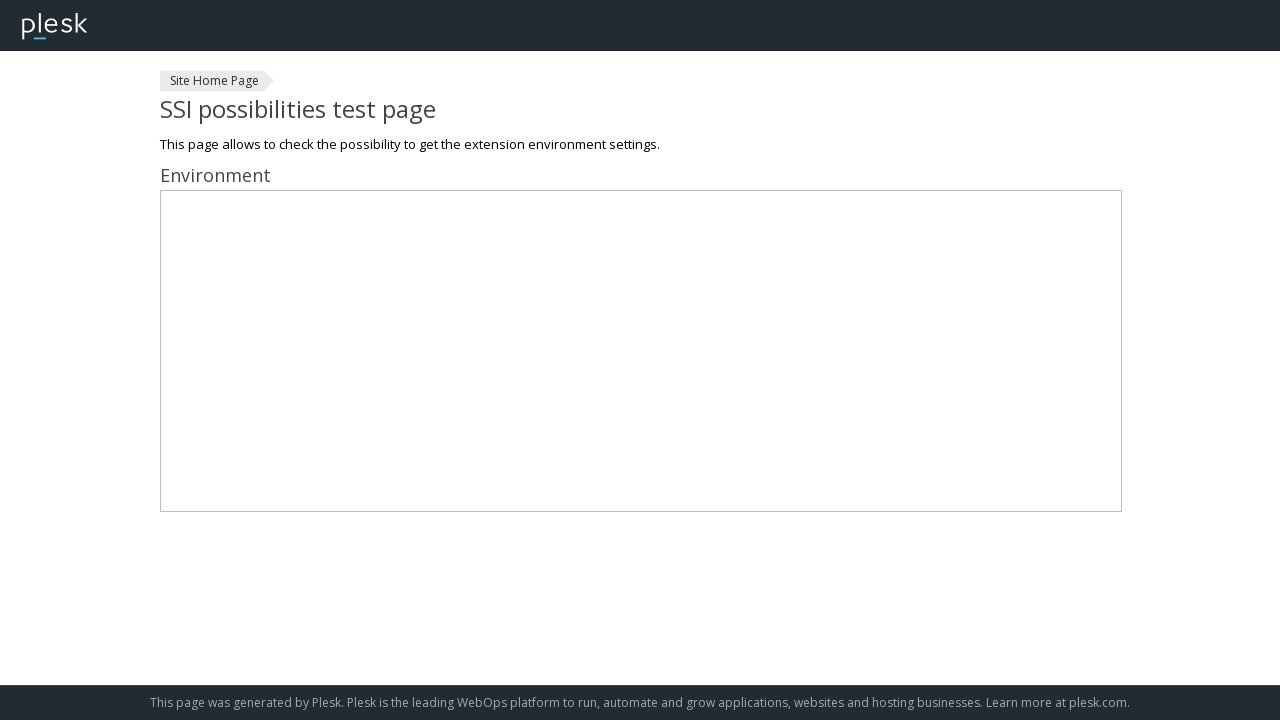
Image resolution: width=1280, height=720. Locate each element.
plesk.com (1098, 702)
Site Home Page (214, 80)
